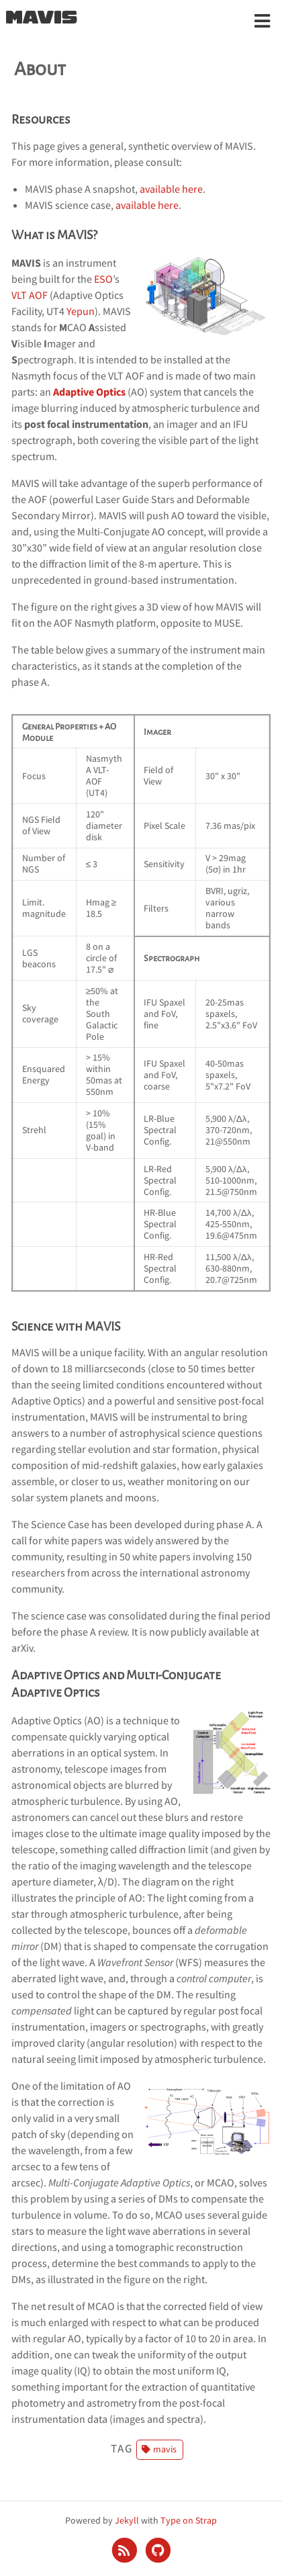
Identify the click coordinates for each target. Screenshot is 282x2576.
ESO (103, 278)
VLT (19, 295)
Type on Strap (188, 2520)
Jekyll (127, 2520)
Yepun (80, 311)
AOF (38, 295)
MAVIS (41, 18)
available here (171, 188)
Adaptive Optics (89, 391)
